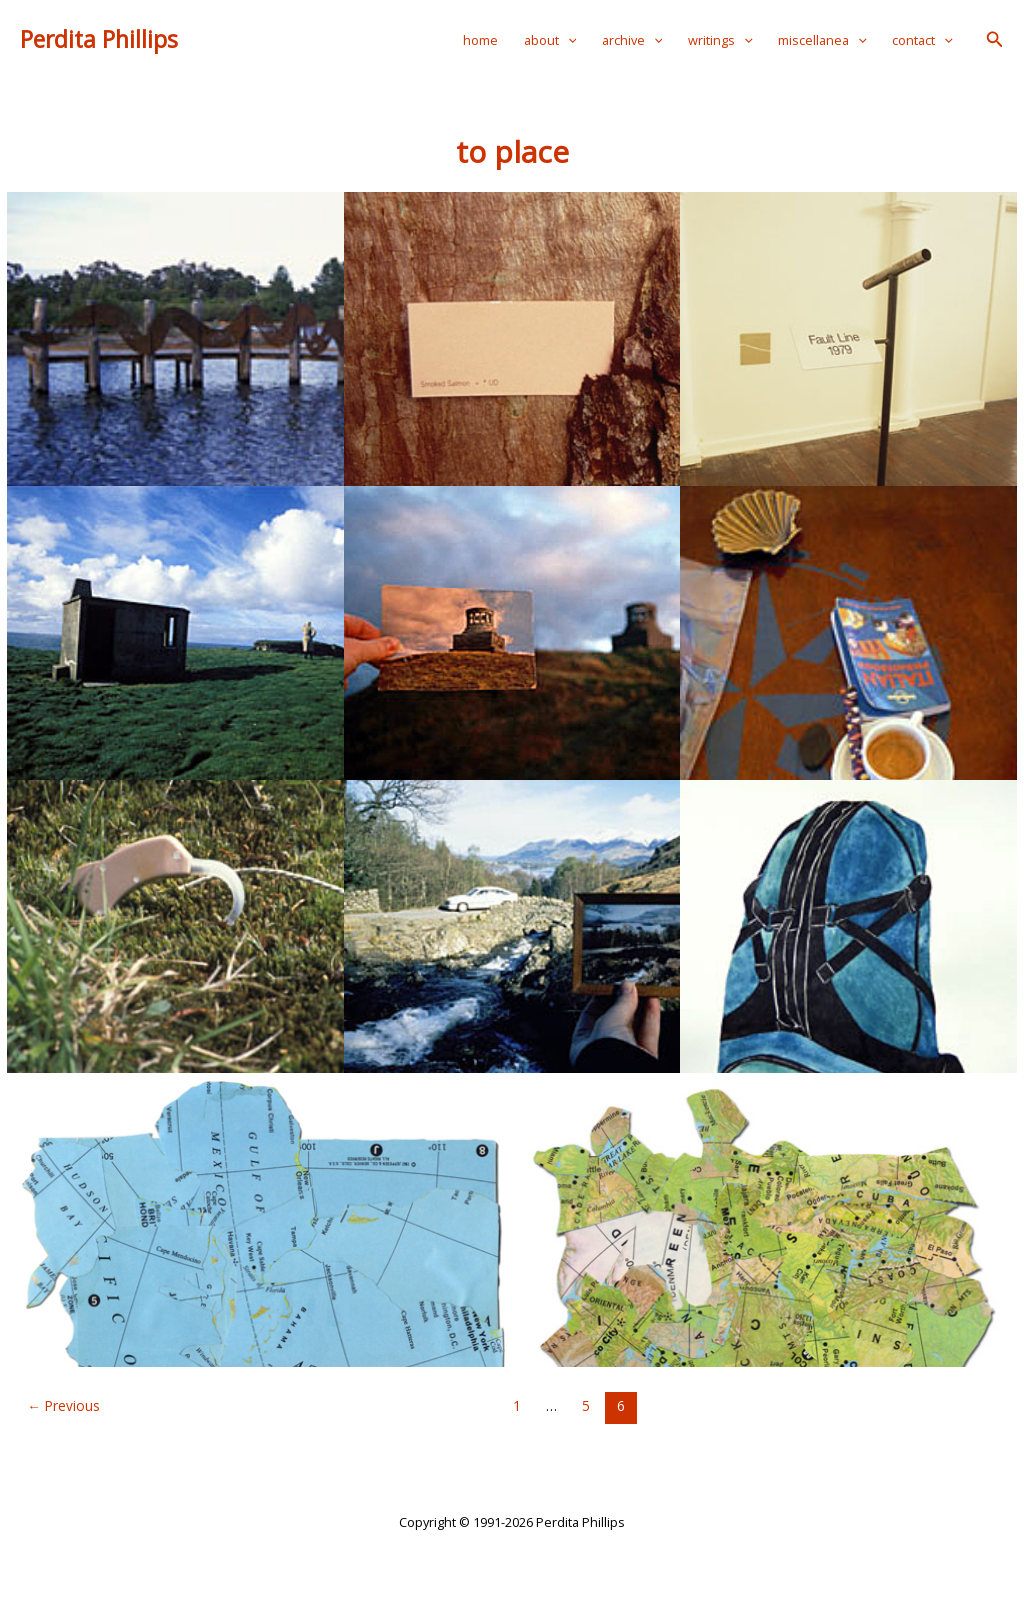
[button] (995, 40)
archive (632, 40)
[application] (568, 40)
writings (720, 40)
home (480, 40)
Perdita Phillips (99, 39)
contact (922, 40)
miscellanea (822, 40)
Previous (63, 1405)
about (550, 40)
